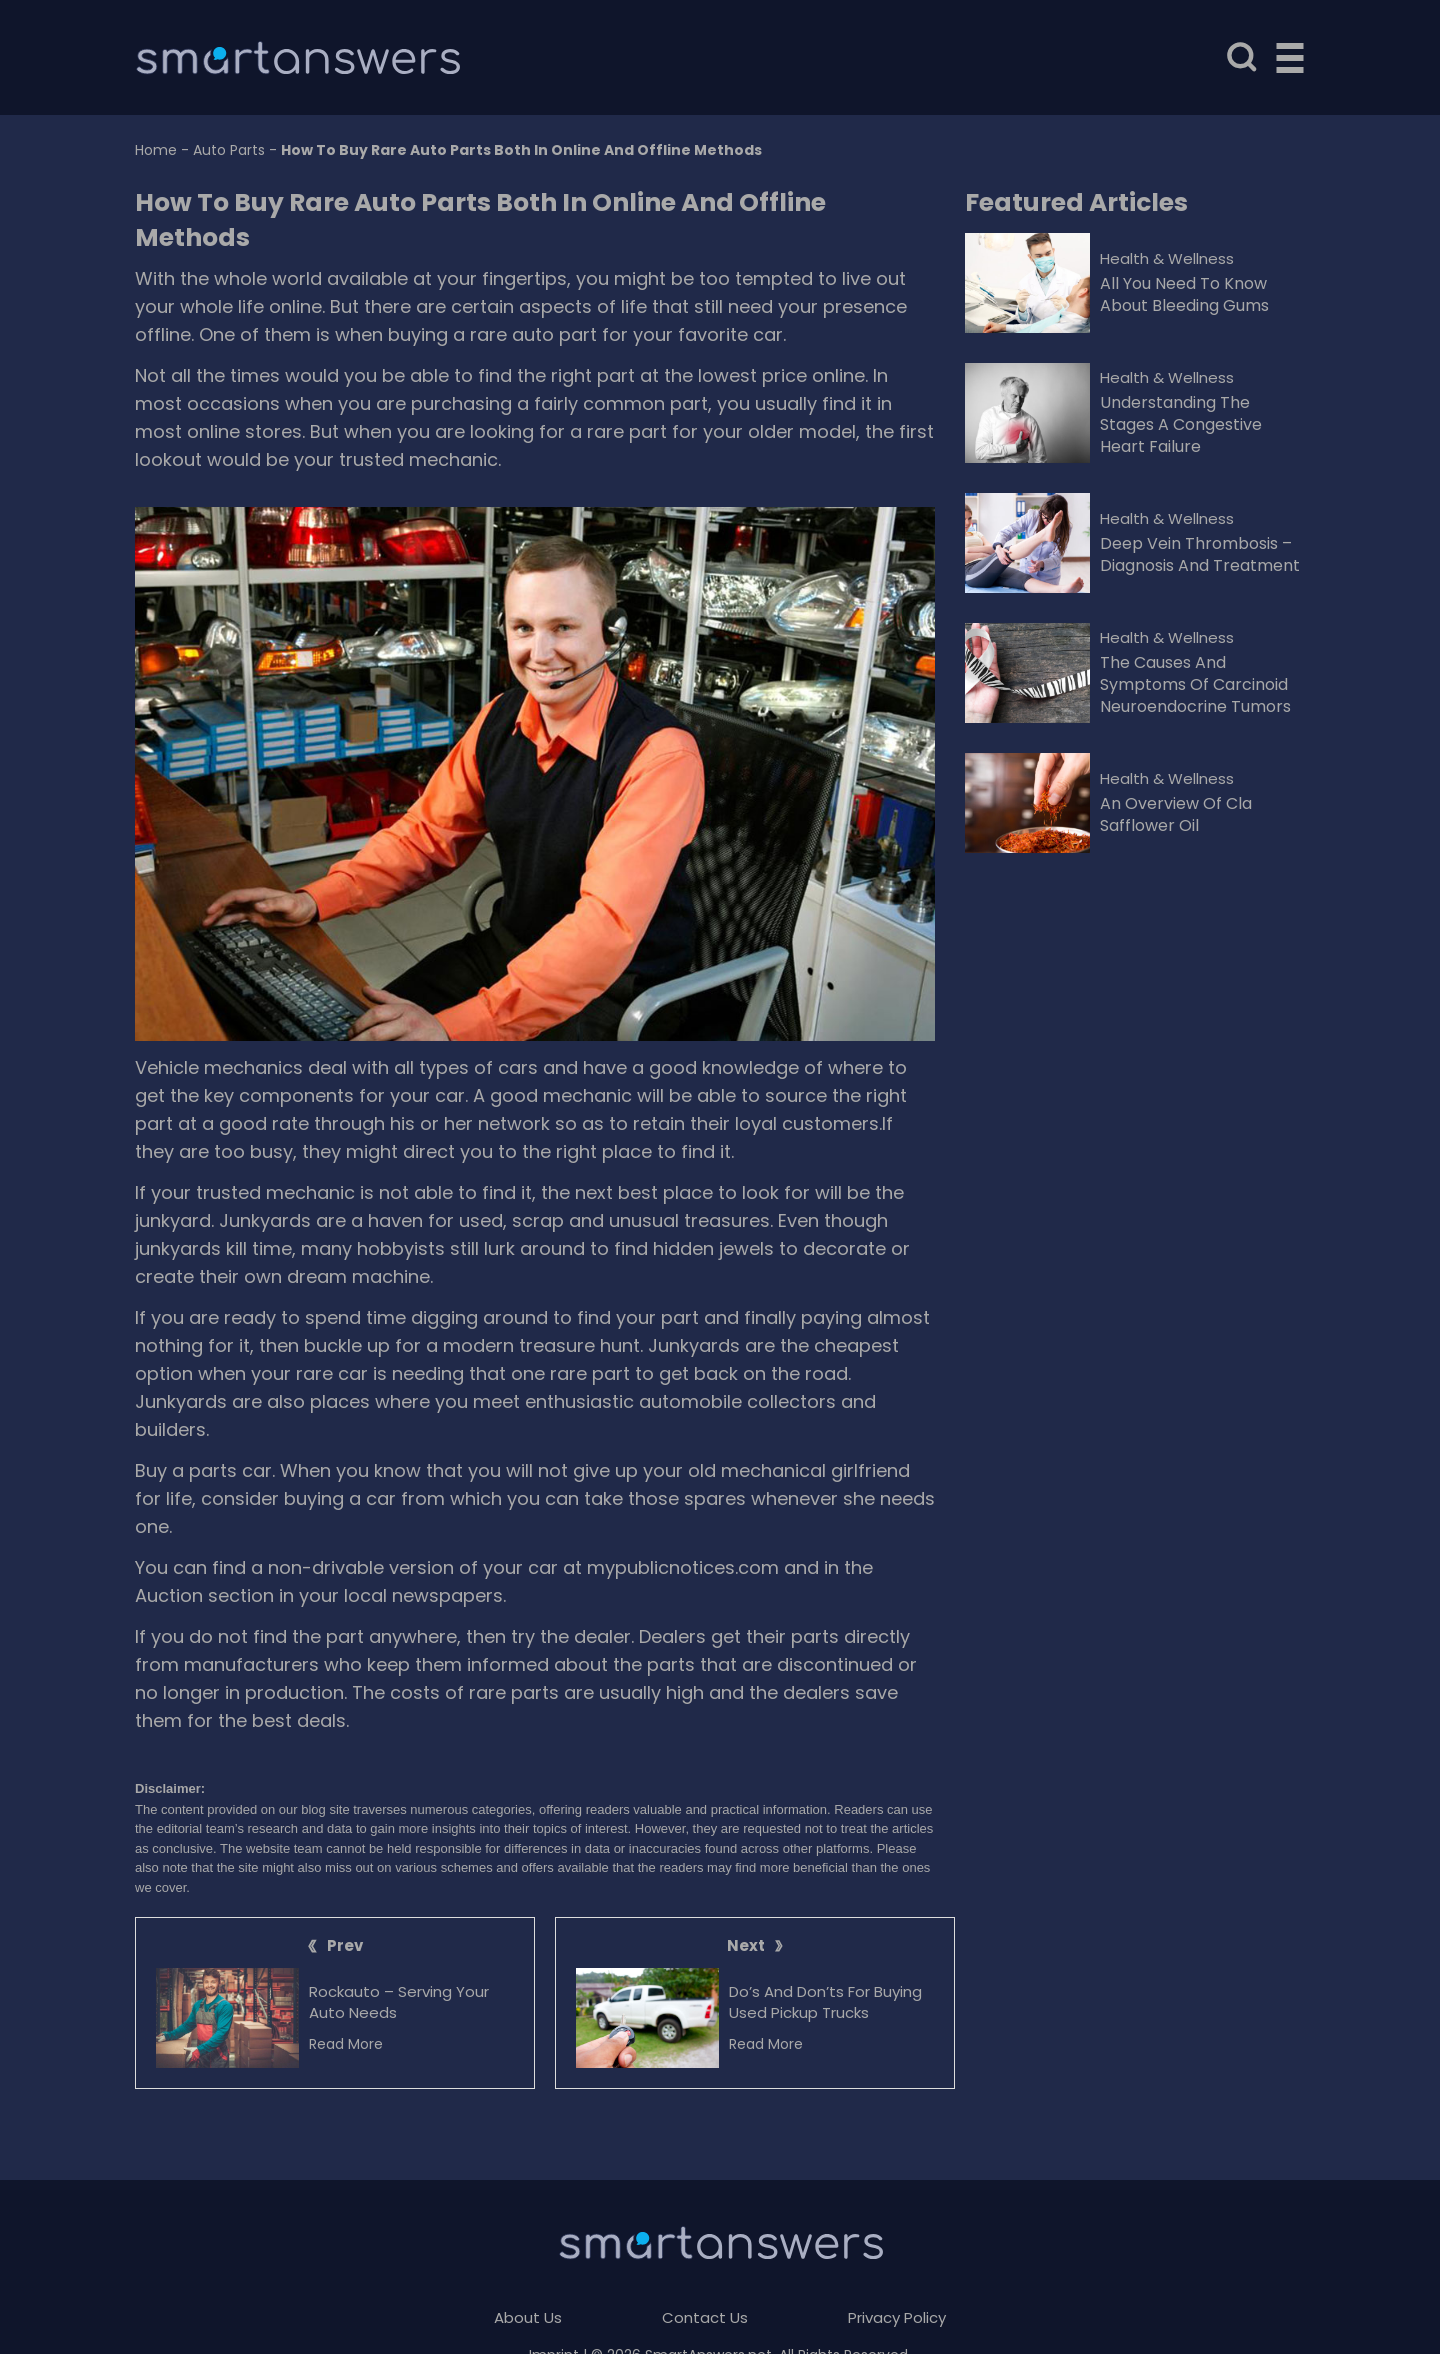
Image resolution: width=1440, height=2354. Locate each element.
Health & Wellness (1167, 258)
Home (156, 150)
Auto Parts (229, 150)
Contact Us (705, 2317)
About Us (528, 2317)
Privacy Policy (897, 2317)
